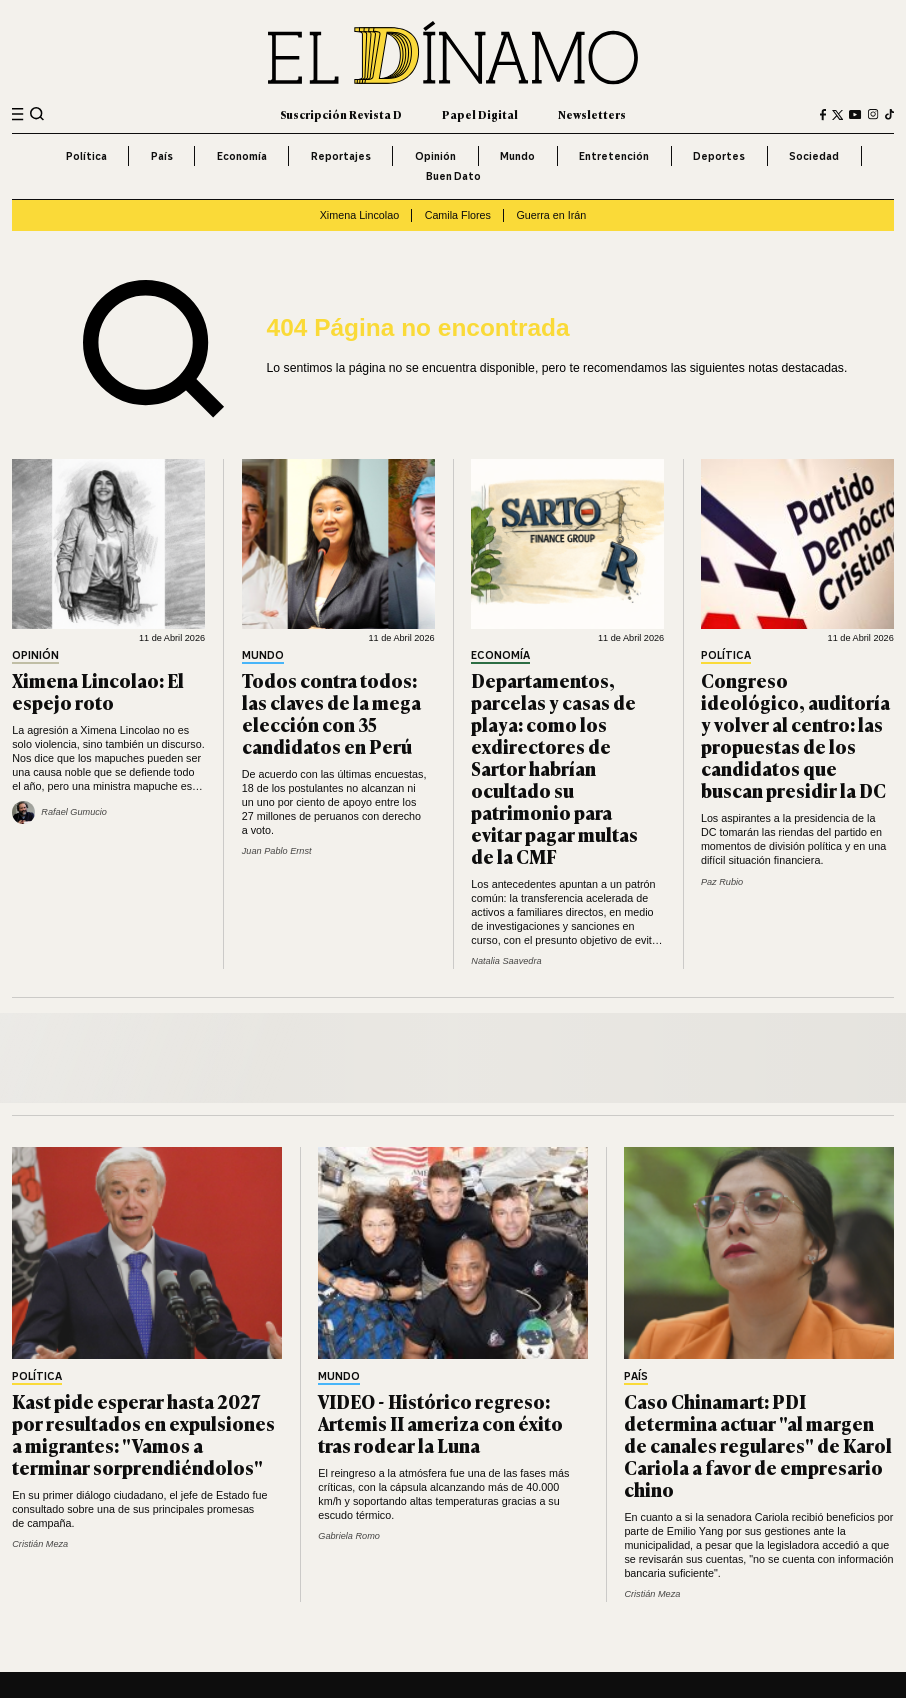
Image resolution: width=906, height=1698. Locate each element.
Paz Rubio (722, 882)
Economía (242, 156)
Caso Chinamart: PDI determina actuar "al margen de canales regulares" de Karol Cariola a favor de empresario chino (758, 1444)
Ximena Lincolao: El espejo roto (98, 690)
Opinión (435, 156)
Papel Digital (480, 114)
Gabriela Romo (349, 1536)
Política (86, 156)
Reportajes (341, 156)
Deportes (719, 156)
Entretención (614, 156)
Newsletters (592, 114)
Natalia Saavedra (506, 961)
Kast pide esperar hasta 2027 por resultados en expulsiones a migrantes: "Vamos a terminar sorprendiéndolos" (143, 1433)
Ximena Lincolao (359, 215)
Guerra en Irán (551, 215)
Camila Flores (458, 215)
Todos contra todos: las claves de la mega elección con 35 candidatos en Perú (331, 712)
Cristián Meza (40, 1544)
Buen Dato (453, 176)
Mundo (517, 156)
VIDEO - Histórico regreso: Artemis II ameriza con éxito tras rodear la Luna (440, 1422)
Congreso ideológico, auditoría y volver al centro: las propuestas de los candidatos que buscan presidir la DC (795, 734)
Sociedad (814, 156)
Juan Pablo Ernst (277, 851)
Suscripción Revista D (341, 114)
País (162, 156)
